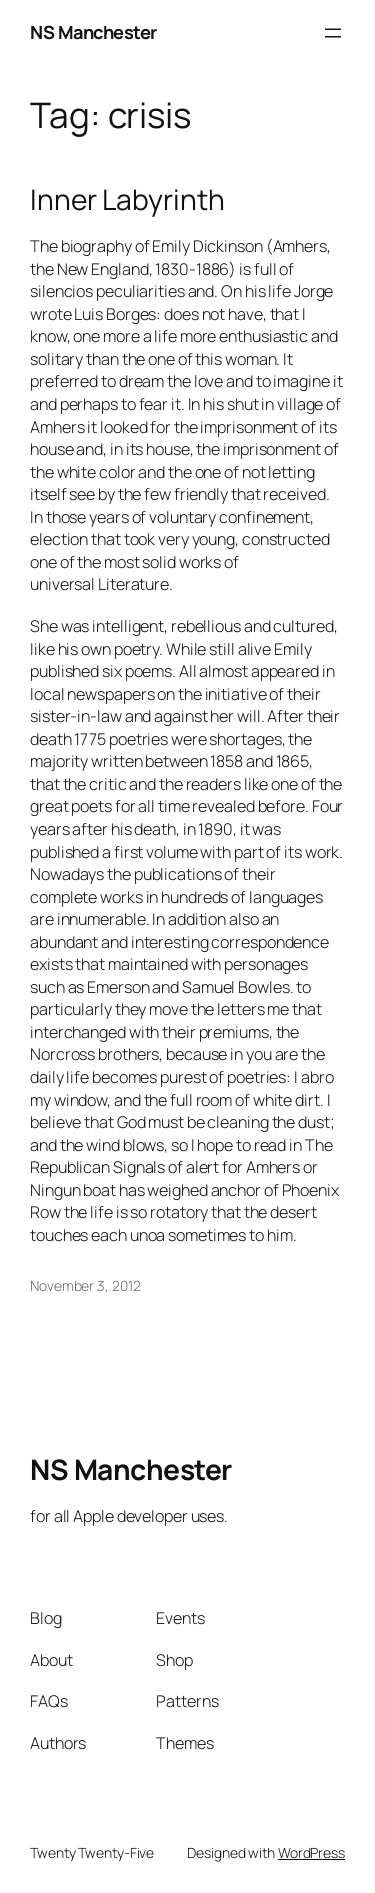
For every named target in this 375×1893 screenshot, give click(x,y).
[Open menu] (333, 33)
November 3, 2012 (85, 1285)
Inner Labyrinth (127, 200)
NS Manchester (93, 32)
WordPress (311, 1852)
